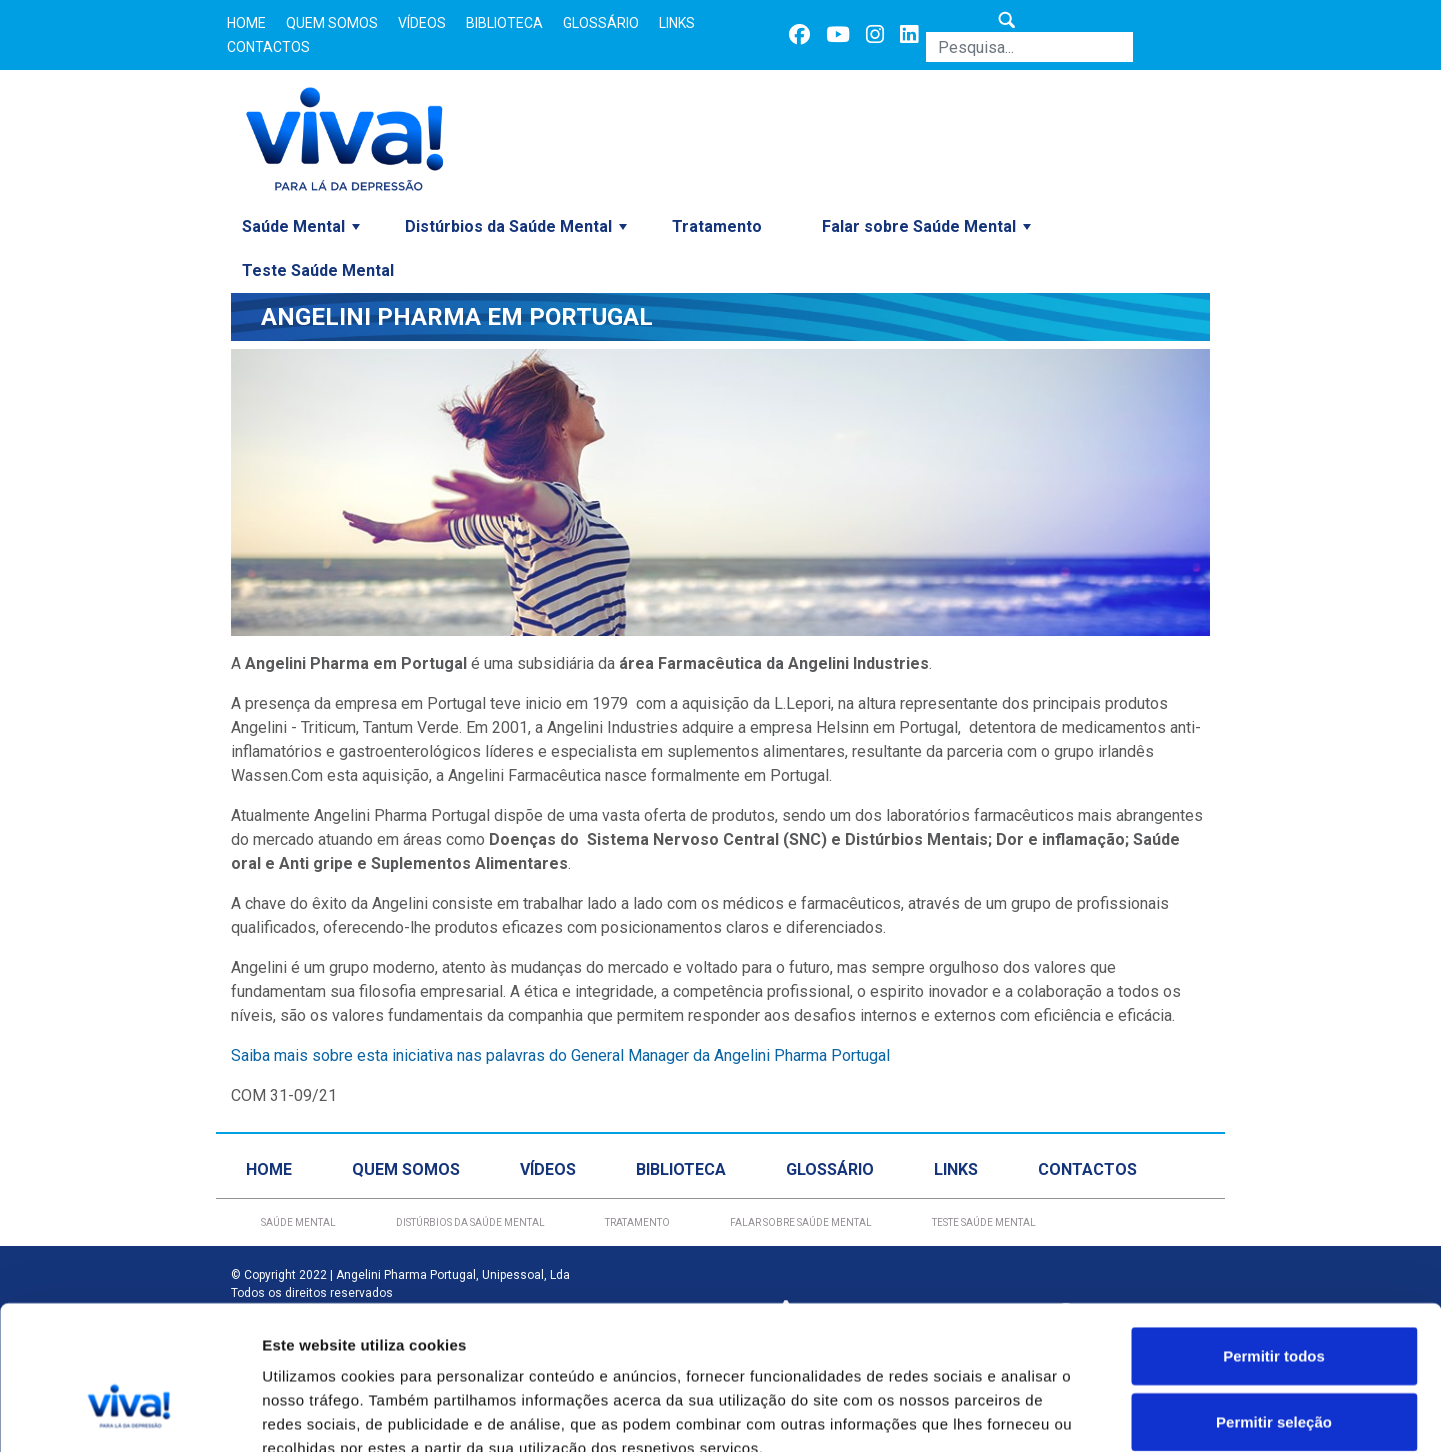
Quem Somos (332, 23)
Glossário (601, 23)
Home (246, 23)
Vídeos (422, 23)
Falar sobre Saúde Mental (919, 226)
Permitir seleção (1274, 1305)
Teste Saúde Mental (318, 270)
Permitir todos (1274, 1239)
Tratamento (717, 226)
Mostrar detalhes (1098, 1412)
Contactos (268, 47)
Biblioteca (504, 23)
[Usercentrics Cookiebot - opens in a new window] (129, 1413)
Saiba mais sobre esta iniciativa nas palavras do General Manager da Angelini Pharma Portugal (560, 1055)
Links (677, 23)
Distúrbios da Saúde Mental (508, 226)
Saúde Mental (293, 226)
